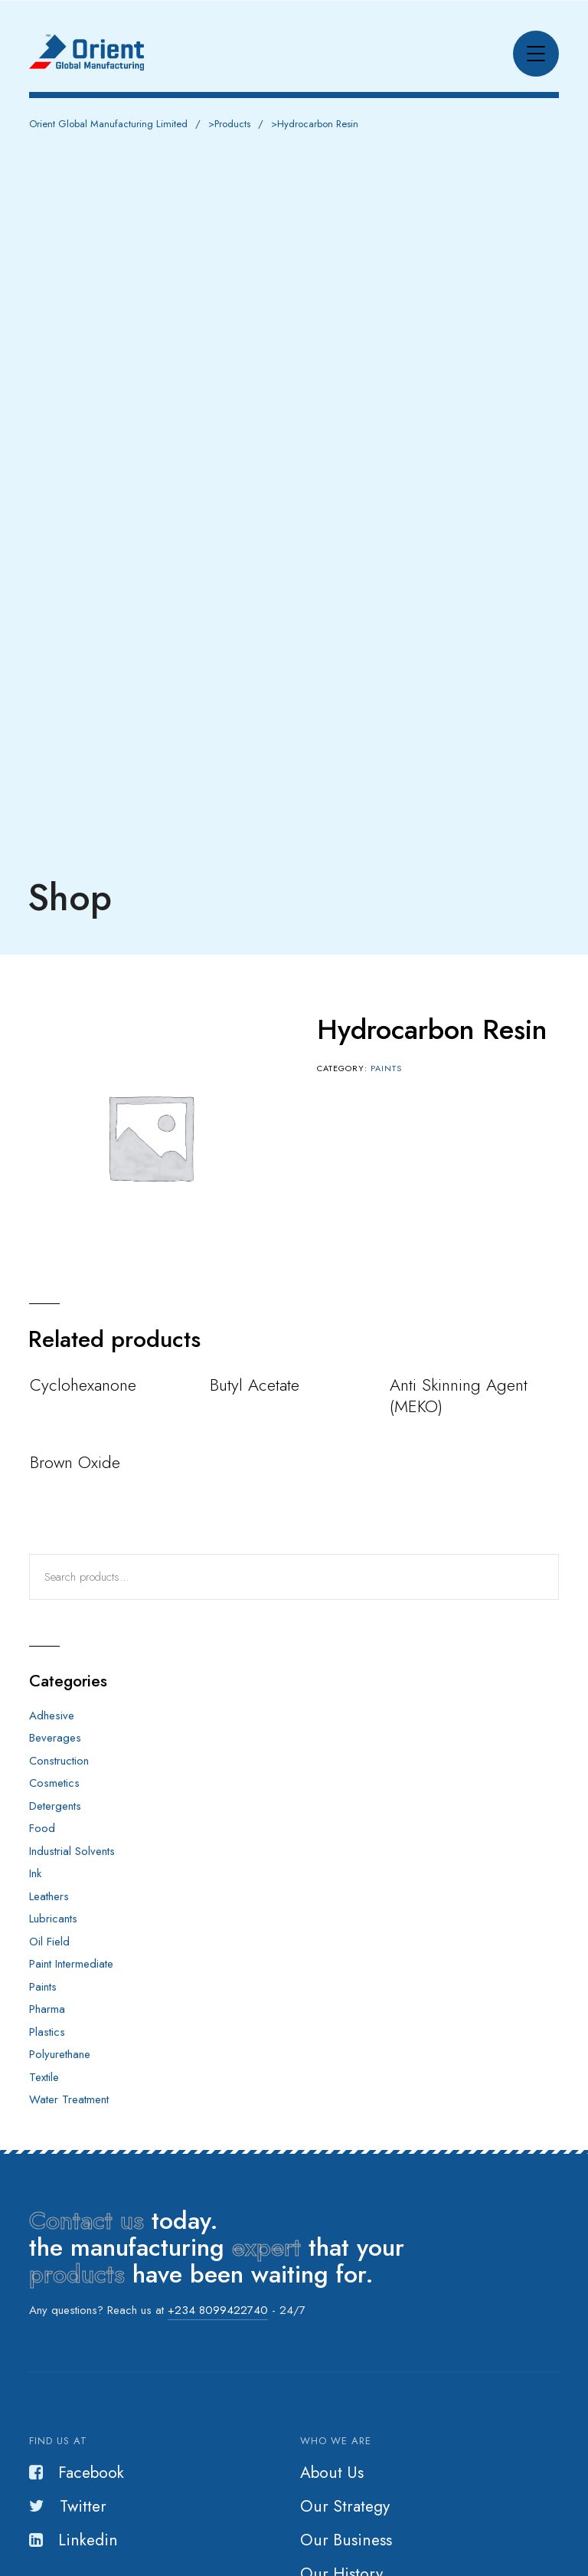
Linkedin (73, 2539)
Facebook (76, 2472)
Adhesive (51, 1715)
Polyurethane (59, 2054)
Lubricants (53, 1918)
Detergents (55, 1806)
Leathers (49, 1896)
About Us (332, 2472)
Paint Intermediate (71, 1963)
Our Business (346, 2539)
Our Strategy (345, 2506)
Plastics (47, 2032)
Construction (59, 1760)
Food (42, 1828)
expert (266, 2247)
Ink (35, 1873)
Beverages (55, 1737)
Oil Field (49, 1941)
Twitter (67, 2506)
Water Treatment (69, 2099)
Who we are (335, 2440)
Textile (44, 2077)
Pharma (47, 2009)
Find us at (58, 2440)
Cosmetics (54, 1783)
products (77, 2274)
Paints (386, 1068)
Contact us (86, 2220)
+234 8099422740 (218, 2310)
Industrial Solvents (72, 1851)
